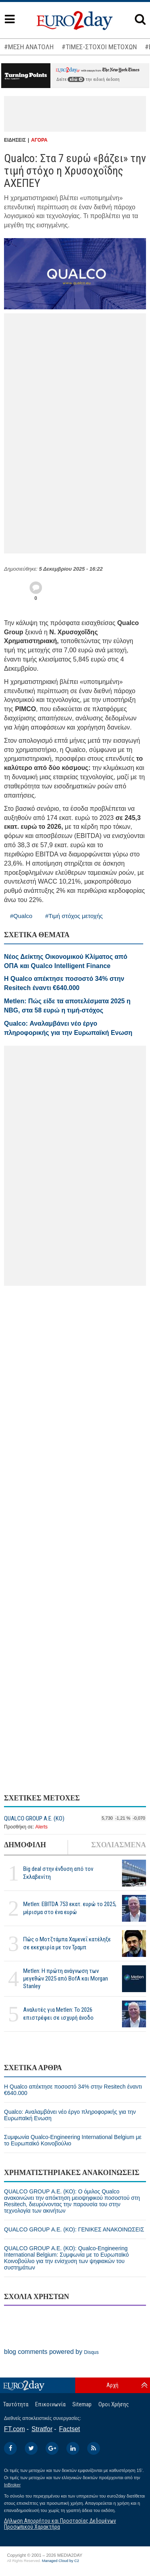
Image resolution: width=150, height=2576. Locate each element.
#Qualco (21, 915)
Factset (69, 2429)
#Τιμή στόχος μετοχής (74, 915)
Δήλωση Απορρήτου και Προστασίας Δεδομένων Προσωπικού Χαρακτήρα (60, 2524)
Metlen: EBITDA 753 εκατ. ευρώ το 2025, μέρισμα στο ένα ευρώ (69, 1907)
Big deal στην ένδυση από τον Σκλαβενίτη (58, 1872)
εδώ (76, 79)
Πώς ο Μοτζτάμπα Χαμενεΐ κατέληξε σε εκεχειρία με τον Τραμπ (67, 1943)
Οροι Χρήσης (113, 2404)
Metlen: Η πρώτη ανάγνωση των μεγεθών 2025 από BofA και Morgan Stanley (65, 1978)
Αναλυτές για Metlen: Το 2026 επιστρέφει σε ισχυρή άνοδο (58, 2013)
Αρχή (112, 2385)
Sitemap (82, 2404)
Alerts (41, 1827)
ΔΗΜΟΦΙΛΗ (25, 1845)
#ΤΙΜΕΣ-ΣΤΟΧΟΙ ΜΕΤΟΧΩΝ (99, 47)
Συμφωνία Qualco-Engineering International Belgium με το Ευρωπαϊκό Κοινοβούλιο (73, 2140)
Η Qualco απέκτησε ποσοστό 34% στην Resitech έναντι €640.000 (73, 2089)
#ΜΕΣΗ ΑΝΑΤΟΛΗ (29, 47)
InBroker (12, 2484)
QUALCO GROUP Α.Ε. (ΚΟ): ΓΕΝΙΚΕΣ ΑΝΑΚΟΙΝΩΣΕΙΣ (74, 2229)
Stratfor (42, 2429)
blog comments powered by (51, 2351)
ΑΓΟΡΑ (39, 140)
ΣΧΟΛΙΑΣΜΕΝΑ (118, 1845)
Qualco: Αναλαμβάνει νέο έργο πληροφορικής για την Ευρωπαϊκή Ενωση (70, 2115)
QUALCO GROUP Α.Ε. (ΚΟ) (34, 1818)
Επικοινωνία (50, 2404)
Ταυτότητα (15, 2404)
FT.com (14, 2429)
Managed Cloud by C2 (60, 2561)
